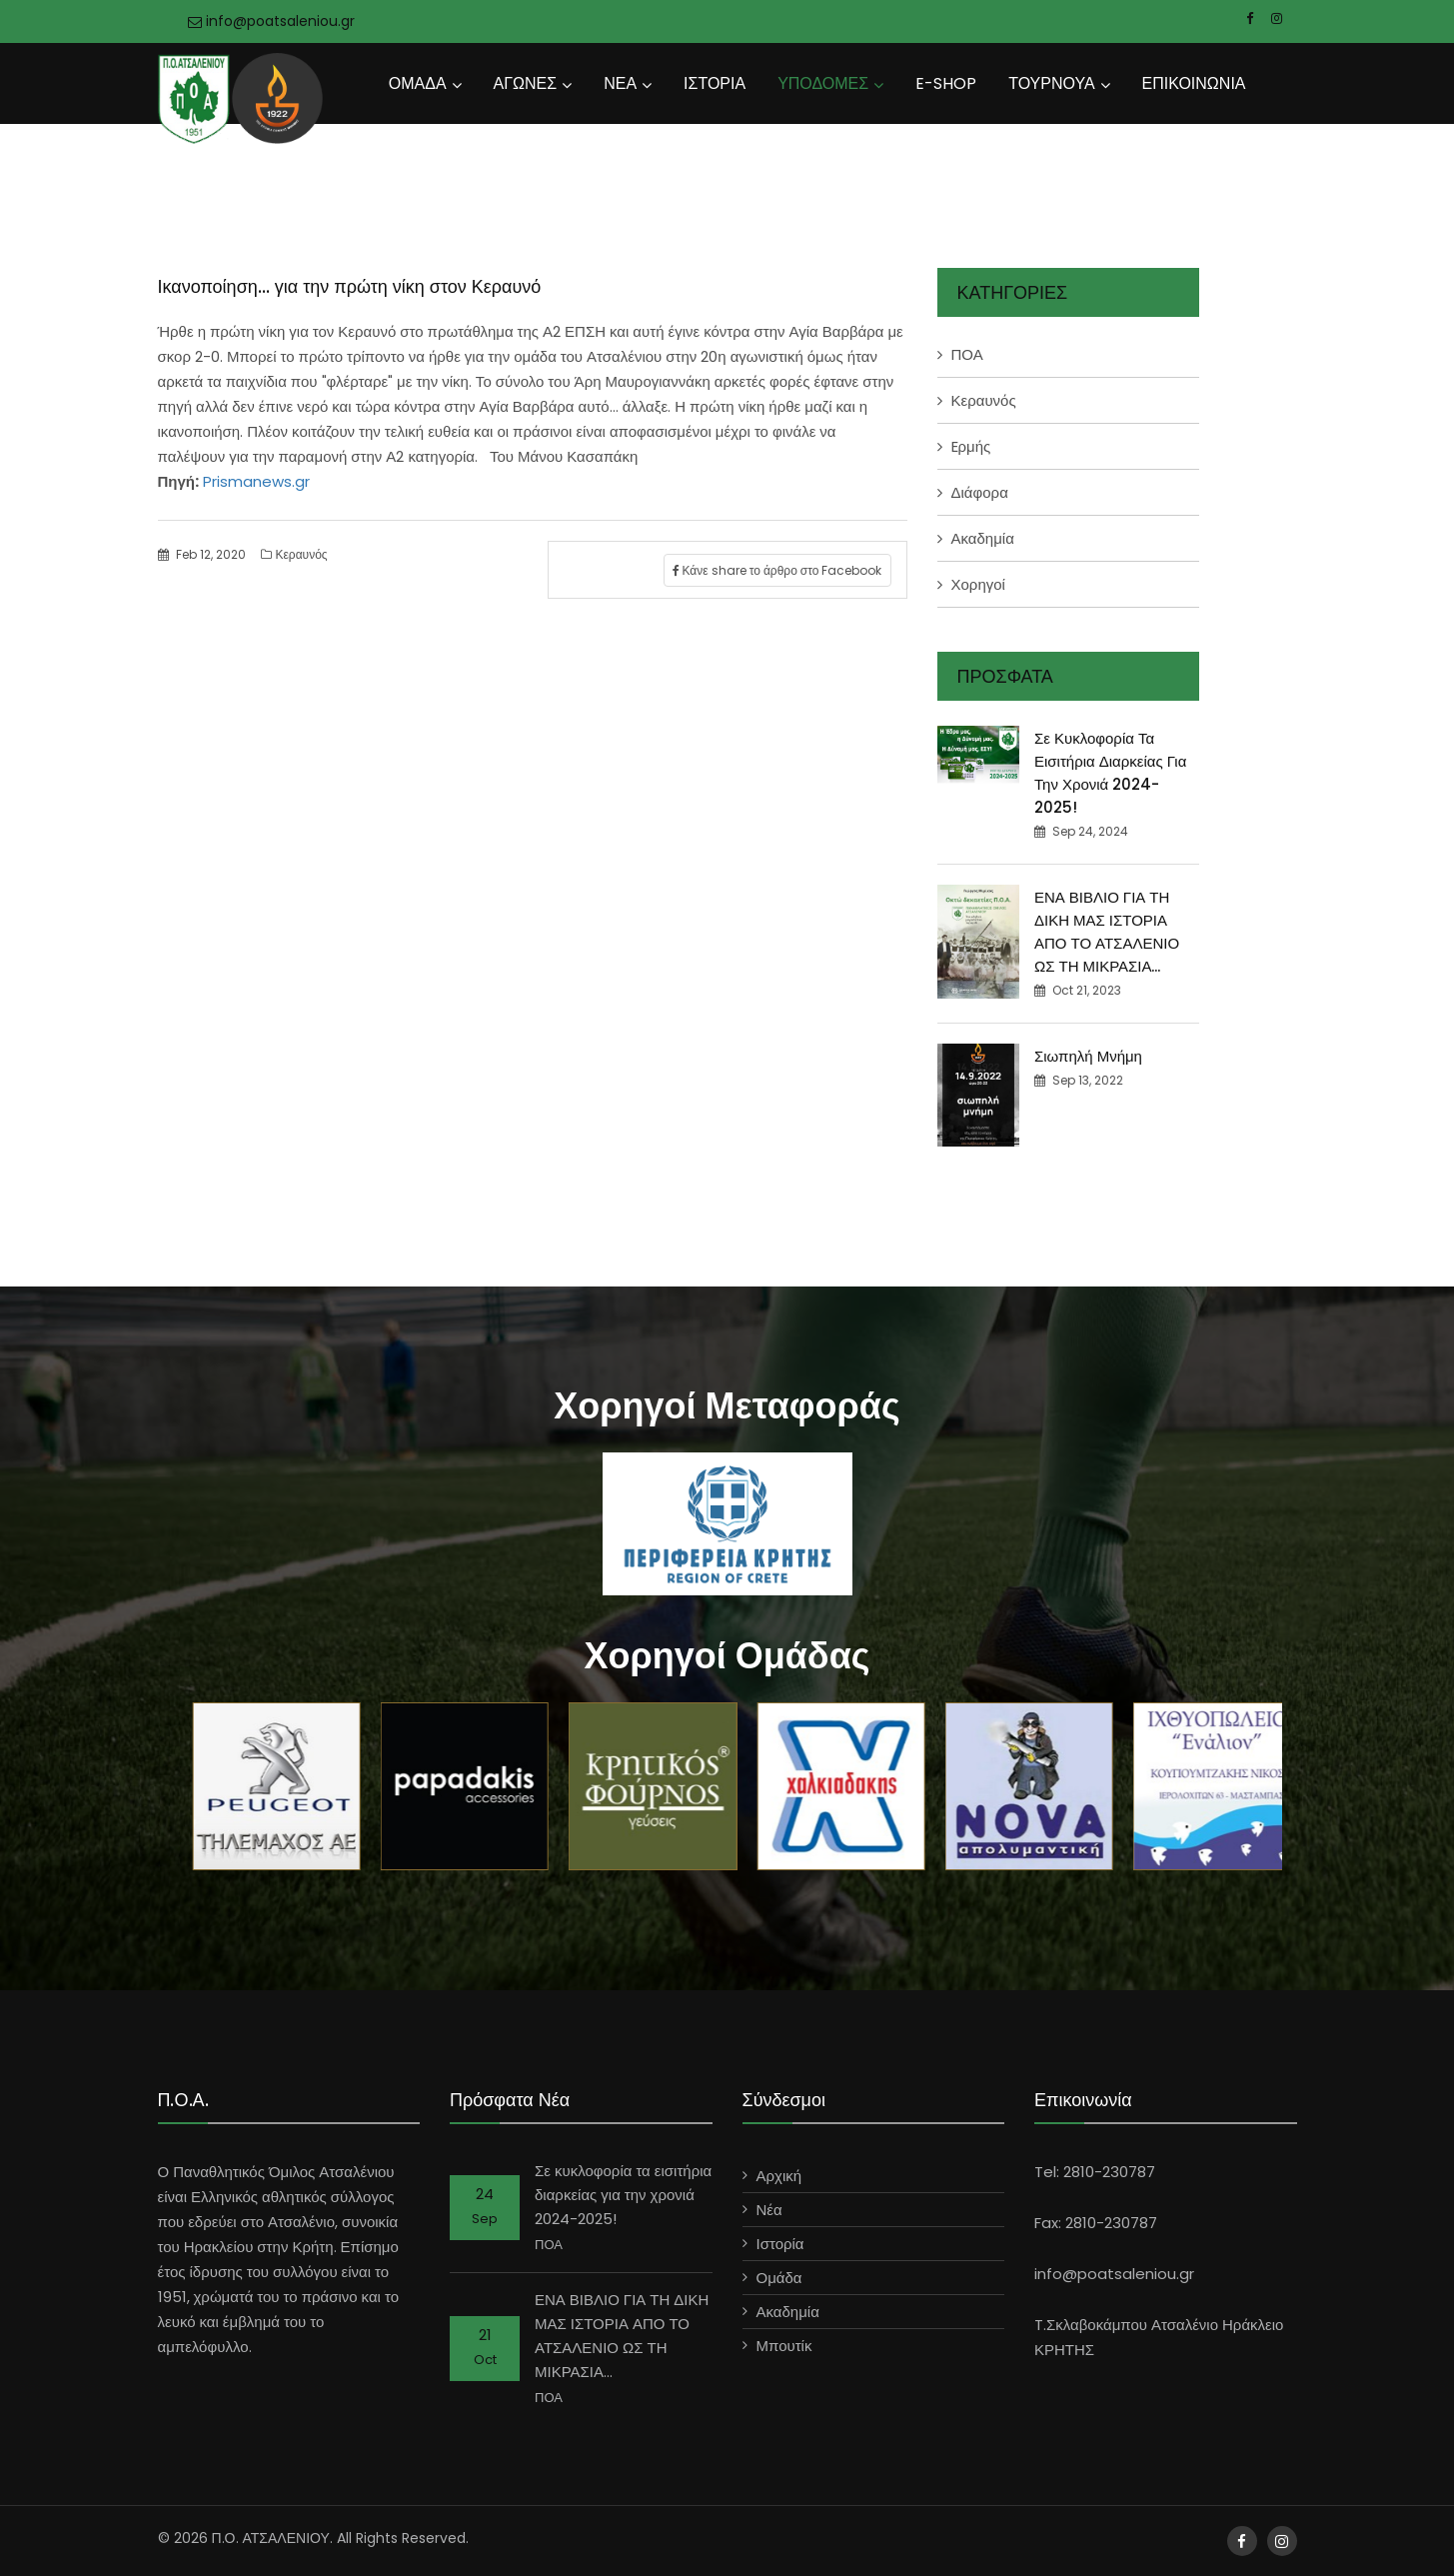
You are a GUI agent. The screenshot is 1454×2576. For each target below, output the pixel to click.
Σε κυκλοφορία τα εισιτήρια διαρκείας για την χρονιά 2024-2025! (623, 2194)
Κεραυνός (294, 554)
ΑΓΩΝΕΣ (526, 83)
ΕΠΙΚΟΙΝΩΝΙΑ (1194, 83)
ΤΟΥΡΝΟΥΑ (1051, 83)
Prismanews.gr (254, 481)
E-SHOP (945, 83)
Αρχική (779, 2175)
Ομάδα (779, 2277)
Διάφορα (979, 492)
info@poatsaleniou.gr (271, 21)
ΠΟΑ (967, 354)
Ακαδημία (982, 538)
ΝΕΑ (620, 83)
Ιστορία (780, 2243)
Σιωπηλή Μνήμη (1088, 1056)
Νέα (769, 2209)
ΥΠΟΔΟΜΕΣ (822, 83)
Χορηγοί (978, 584)
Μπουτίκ (784, 2345)
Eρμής (971, 446)
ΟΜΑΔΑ (418, 83)
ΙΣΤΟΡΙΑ (714, 83)
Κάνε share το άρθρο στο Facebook (777, 570)
